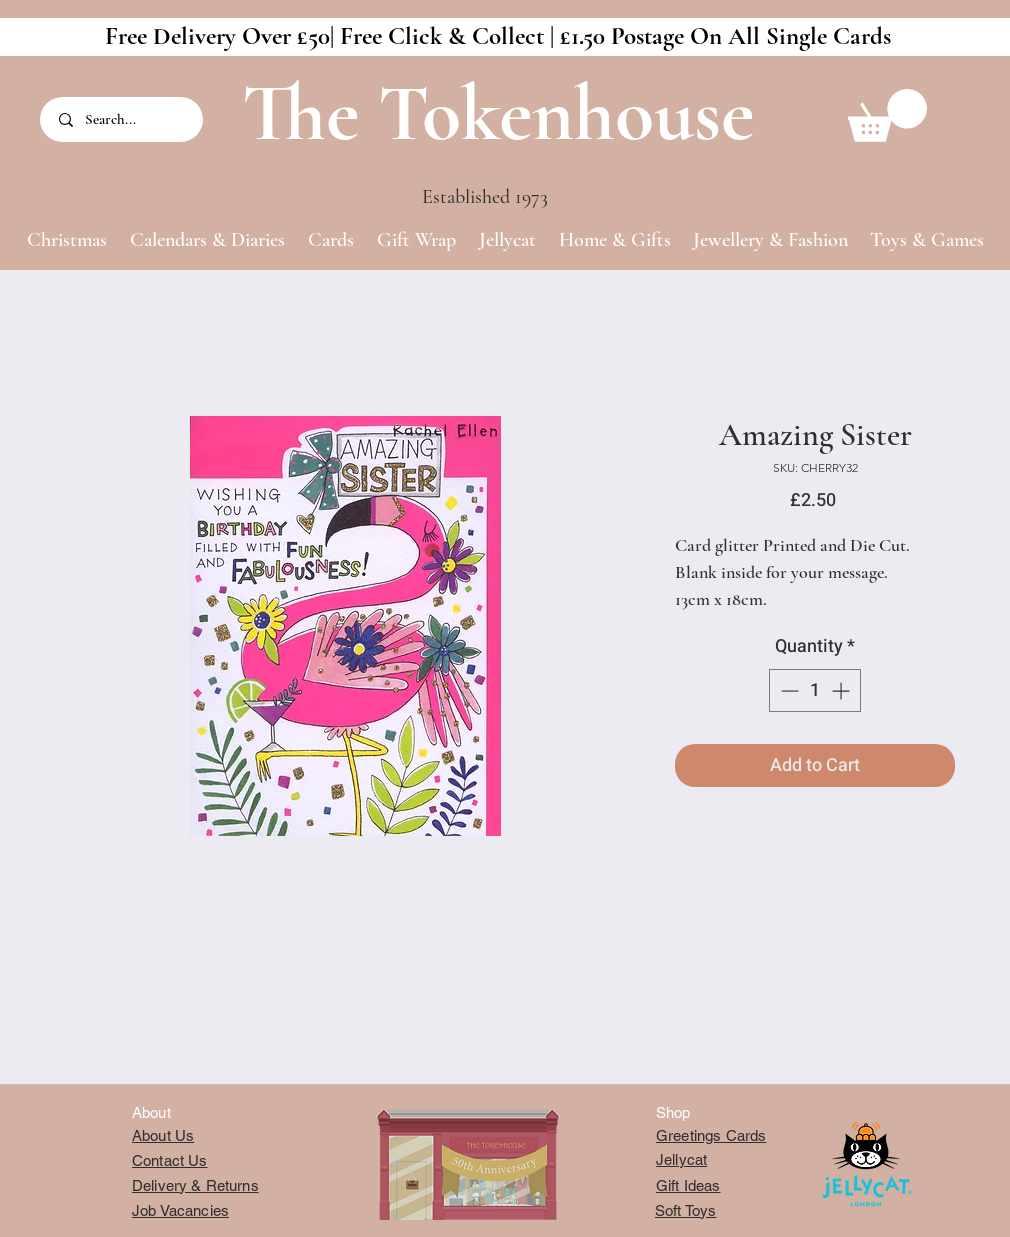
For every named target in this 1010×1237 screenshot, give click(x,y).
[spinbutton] (815, 690)
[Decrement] (787, 690)
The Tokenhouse (498, 113)
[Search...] (123, 119)
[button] (887, 115)
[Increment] (842, 690)
